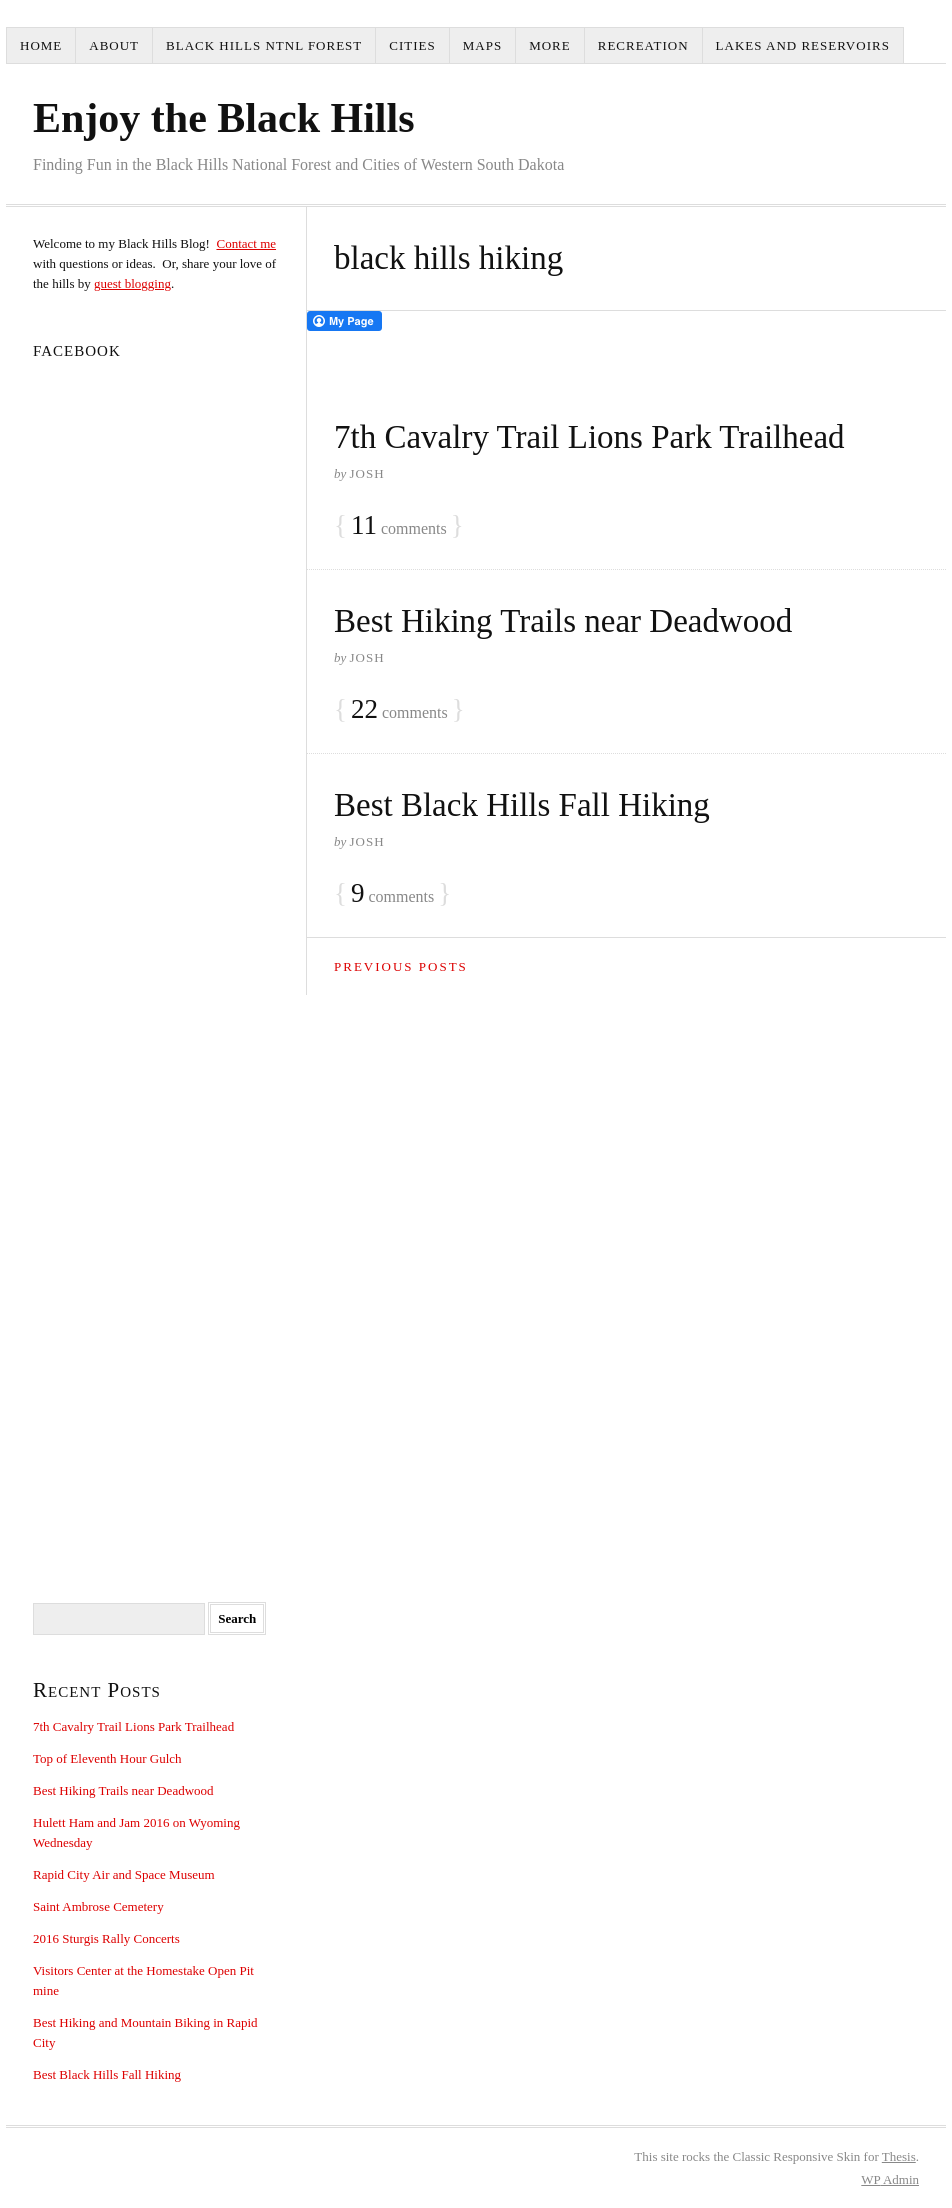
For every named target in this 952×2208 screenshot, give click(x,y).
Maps (482, 45)
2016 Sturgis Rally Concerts (106, 1938)
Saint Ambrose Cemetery (98, 1906)
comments (399, 526)
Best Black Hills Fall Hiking (522, 805)
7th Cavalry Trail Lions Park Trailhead (589, 437)
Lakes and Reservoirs (803, 45)
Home (41, 45)
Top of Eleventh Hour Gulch (107, 1758)
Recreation (643, 45)
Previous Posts (401, 966)
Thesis (899, 2156)
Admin (890, 2179)
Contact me (246, 243)
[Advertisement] (156, 1139)
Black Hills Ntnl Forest (264, 45)
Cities (412, 45)
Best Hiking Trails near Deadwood (563, 621)
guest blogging (132, 283)
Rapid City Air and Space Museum (124, 1874)
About (114, 45)
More (550, 45)
